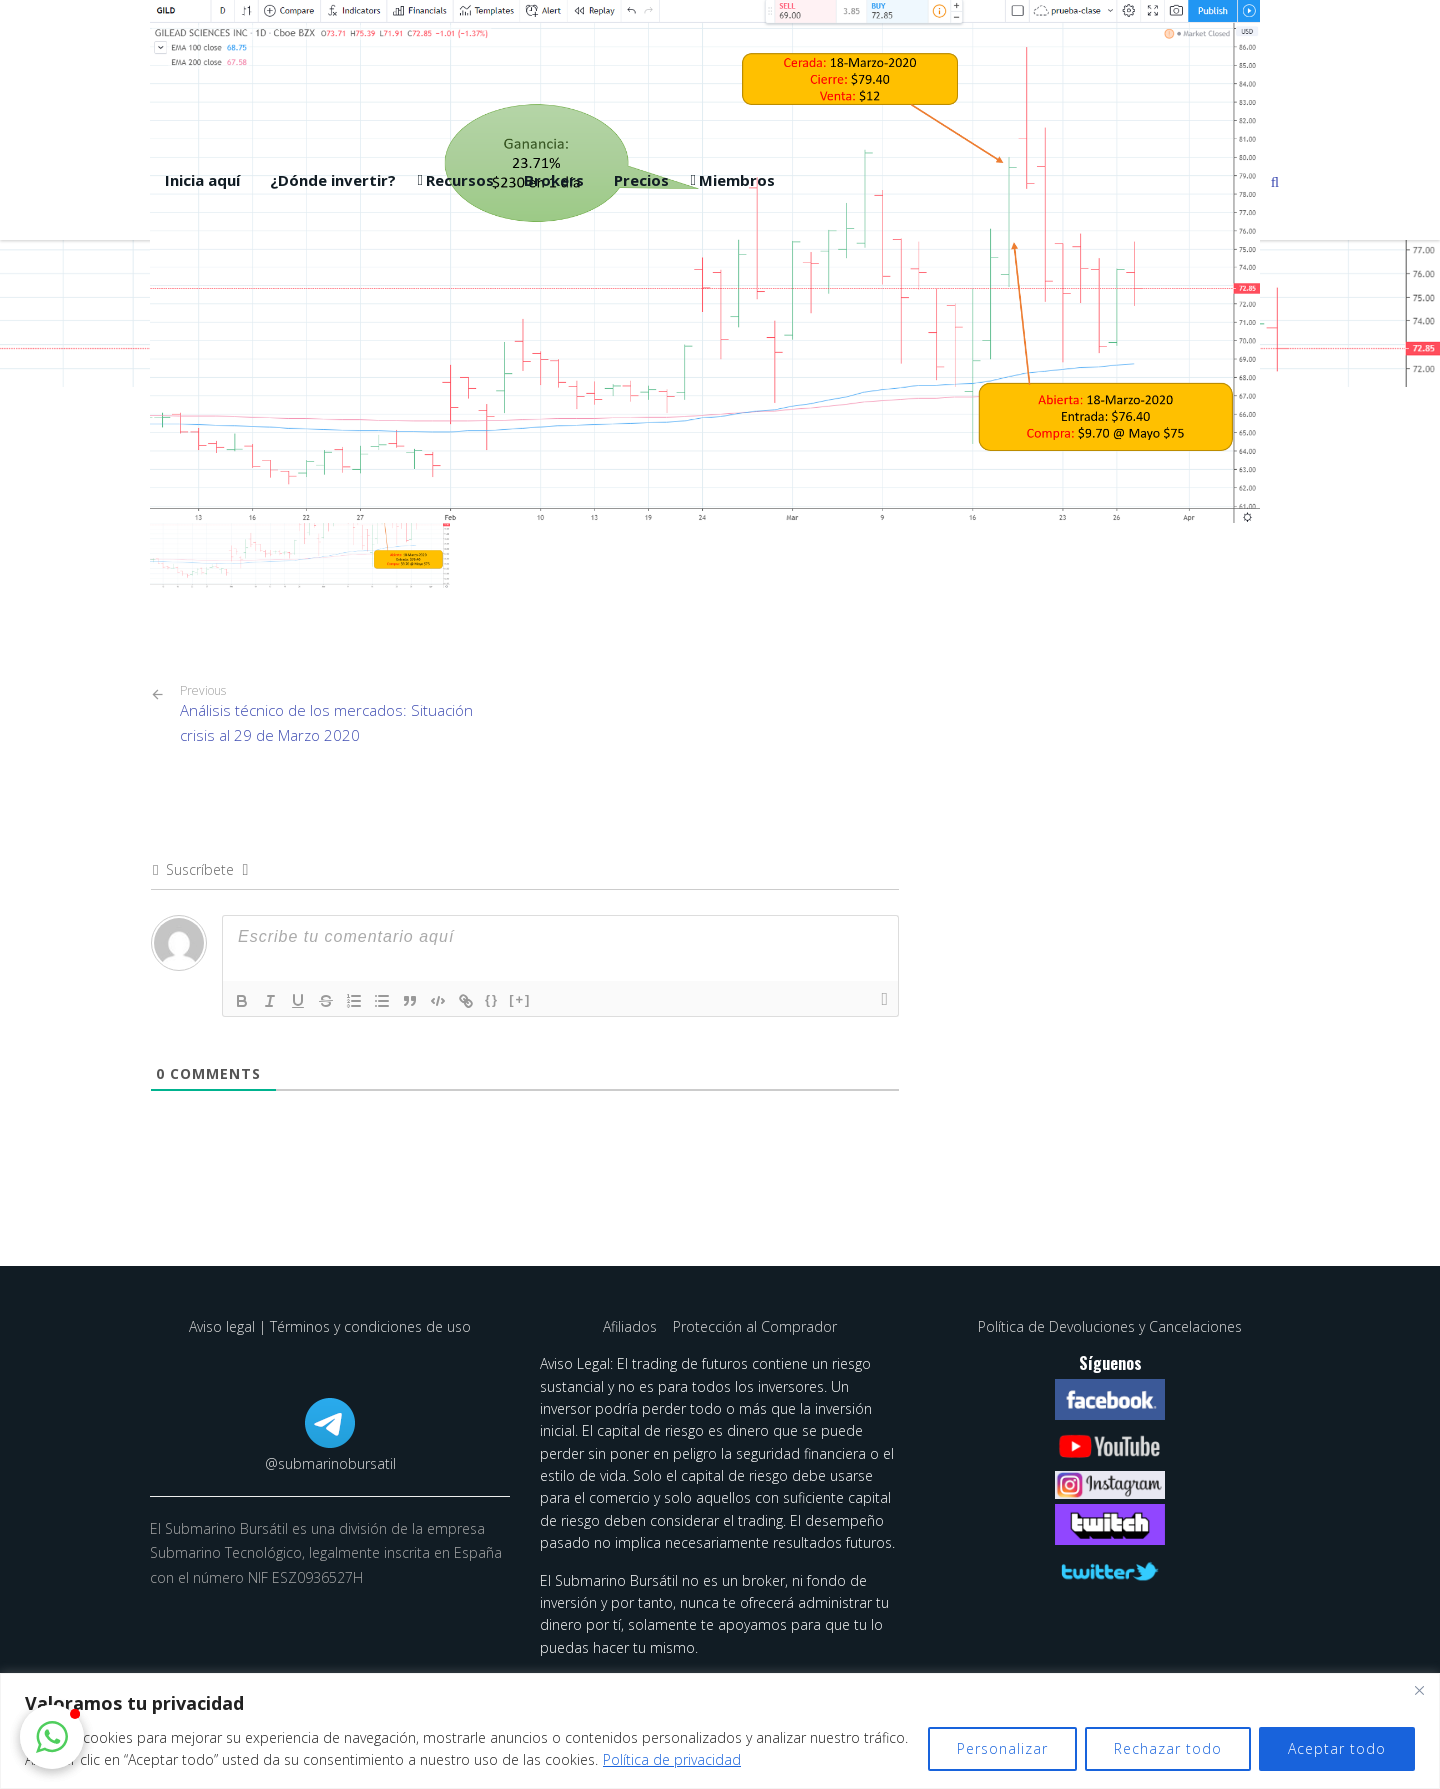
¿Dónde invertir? (333, 180)
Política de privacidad (672, 1759)
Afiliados (632, 1326)
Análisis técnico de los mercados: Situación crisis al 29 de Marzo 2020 (345, 714)
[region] (720, 1731)
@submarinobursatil (330, 1463)
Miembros (737, 180)
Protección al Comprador (755, 1326)
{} (492, 999)
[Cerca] (1419, 1690)
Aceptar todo (1337, 1748)
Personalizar (1002, 1748)
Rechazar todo (1168, 1748)
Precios (641, 180)
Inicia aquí (202, 180)
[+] (520, 999)
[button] (52, 1737)
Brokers (554, 180)
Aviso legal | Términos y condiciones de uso (330, 1326)
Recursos (460, 180)
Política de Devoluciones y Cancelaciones (1110, 1326)
